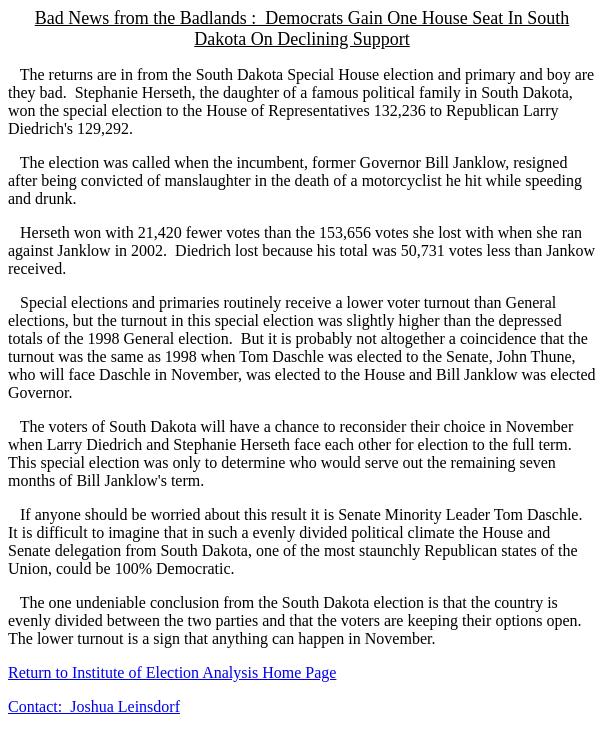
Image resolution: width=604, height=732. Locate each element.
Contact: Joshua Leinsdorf (94, 706)
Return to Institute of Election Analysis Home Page (172, 672)
